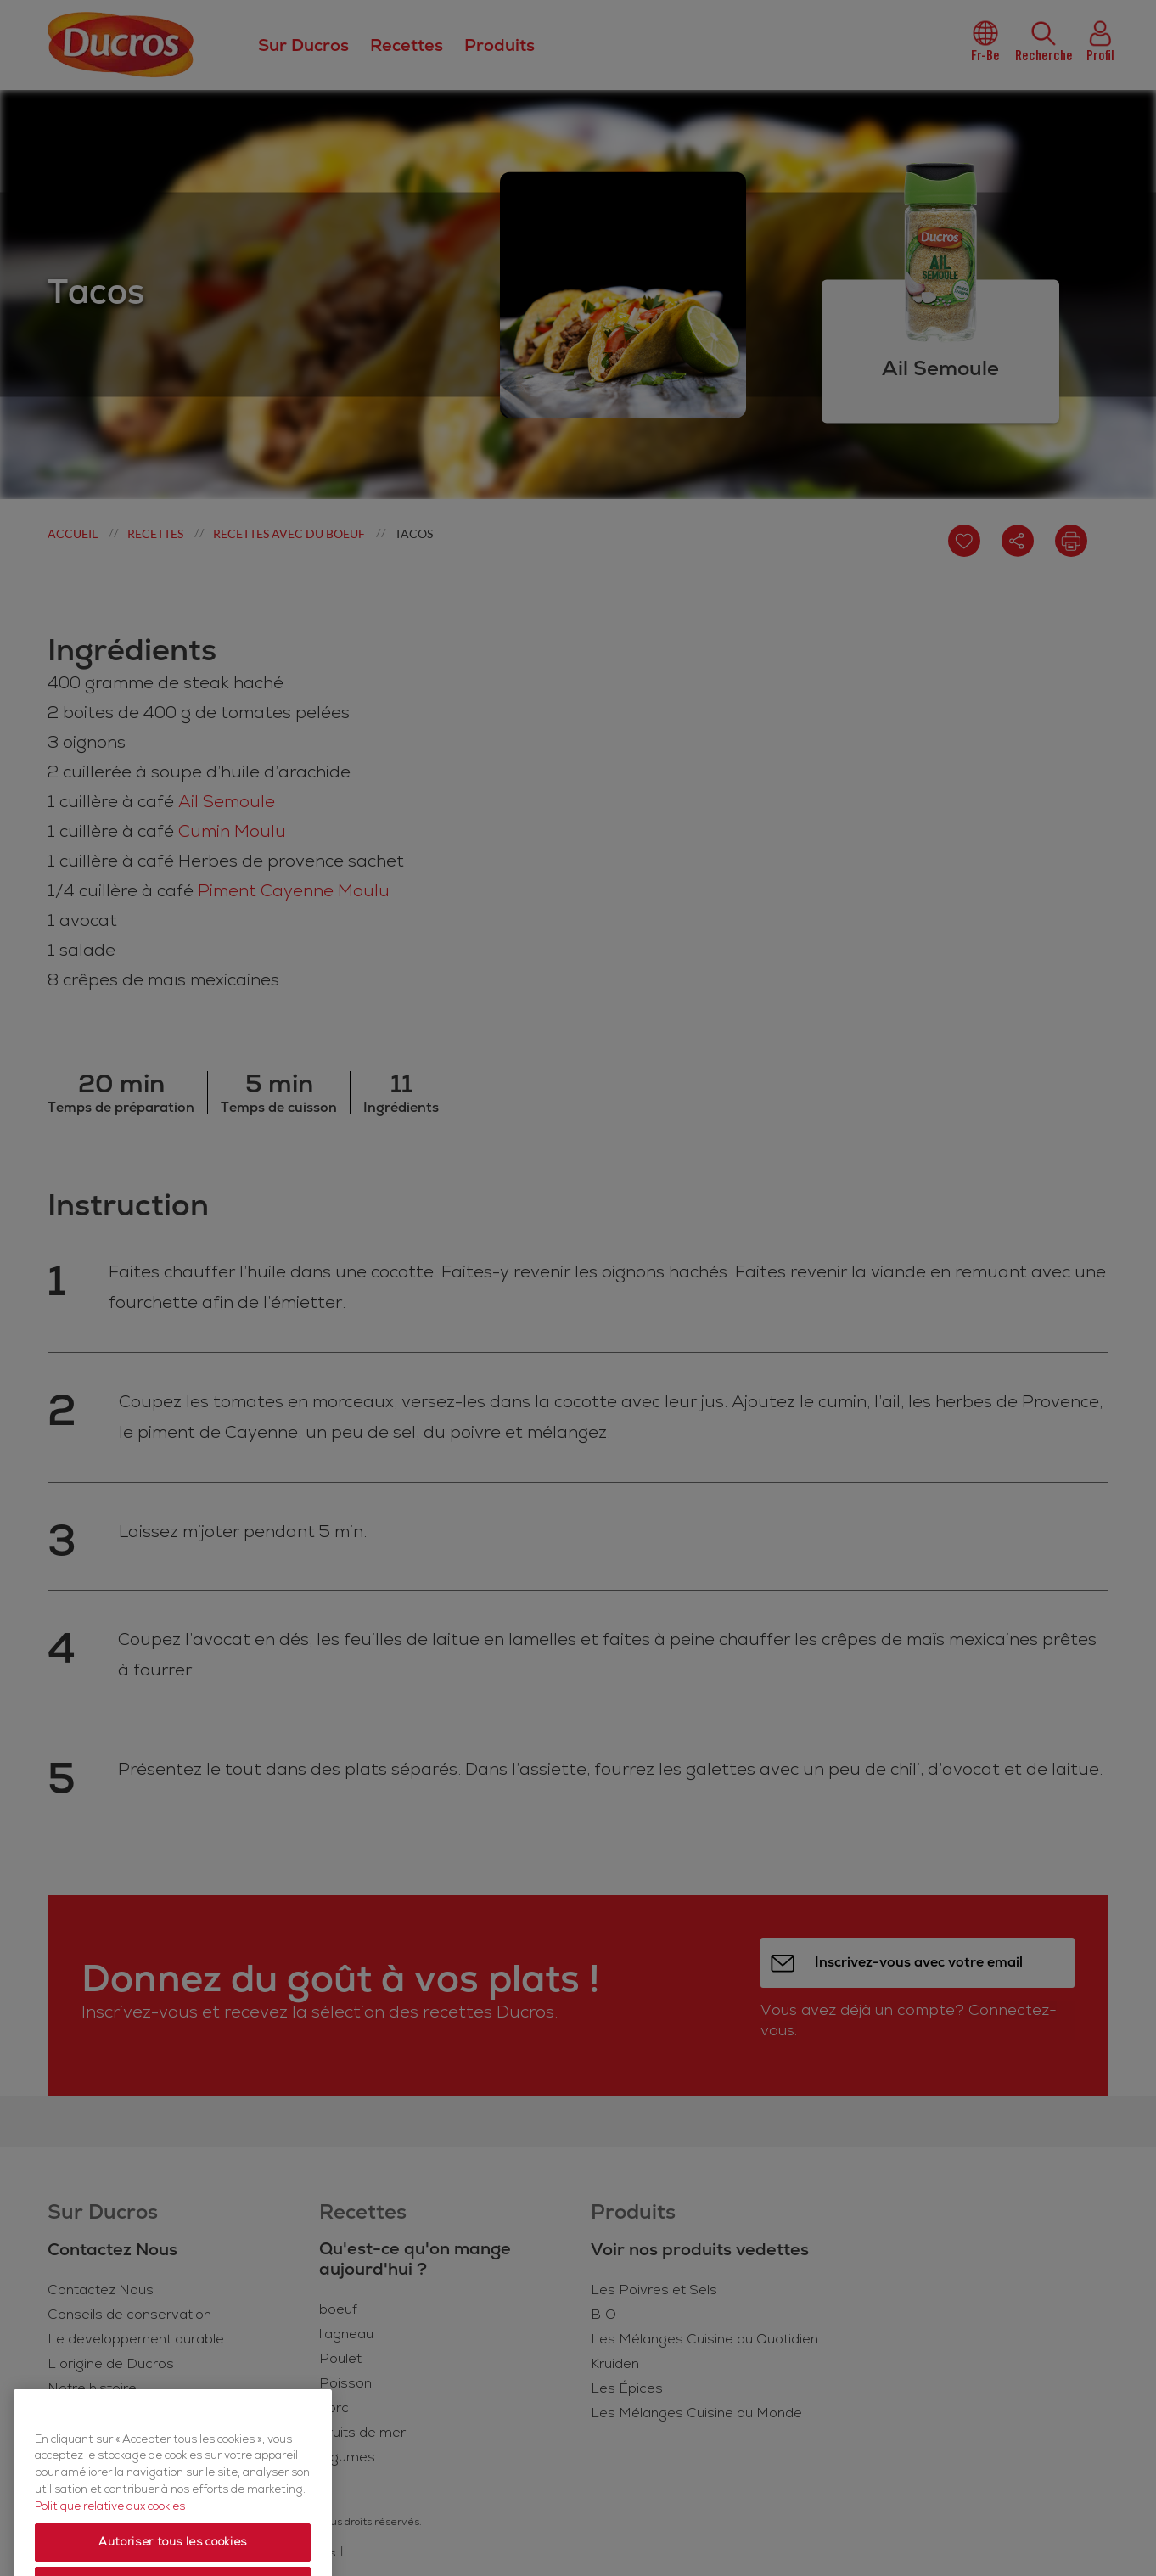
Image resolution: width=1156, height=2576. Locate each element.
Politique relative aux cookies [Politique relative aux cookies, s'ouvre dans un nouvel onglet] (110, 2555)
